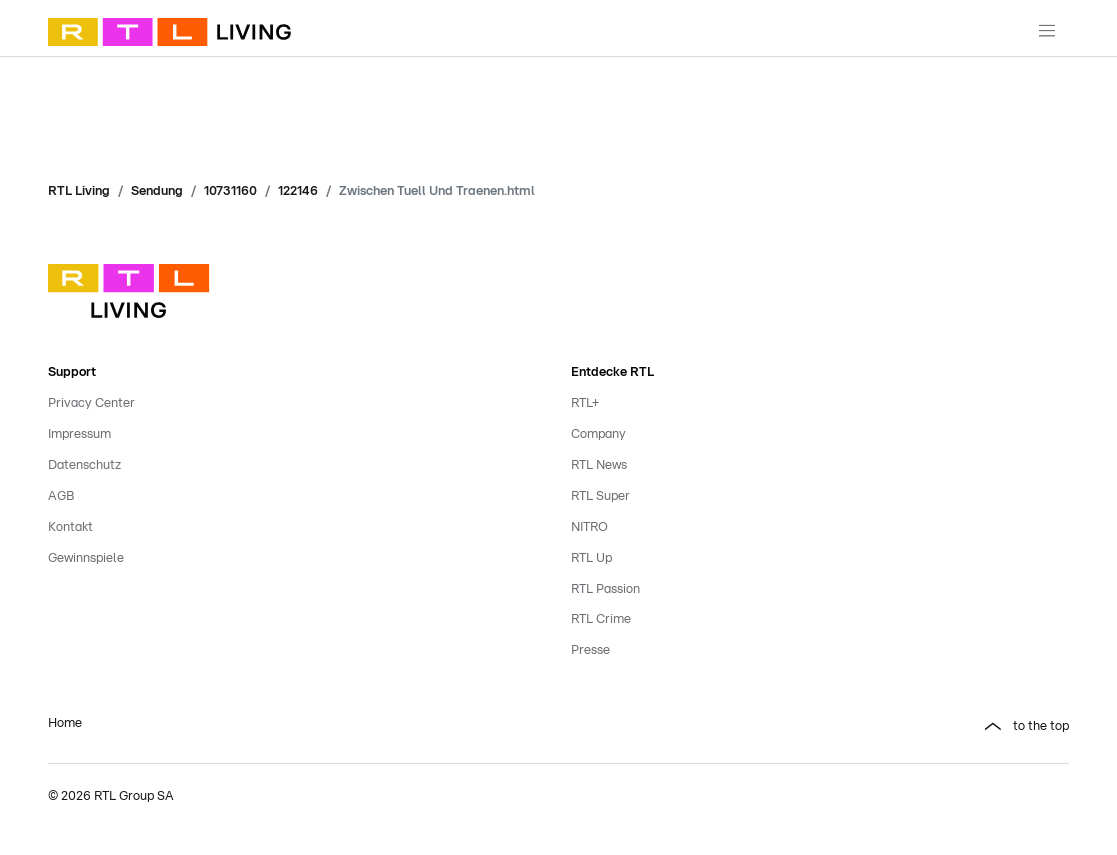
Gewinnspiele (86, 558)
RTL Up (591, 558)
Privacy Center (91, 403)
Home (65, 723)
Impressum (79, 434)
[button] (820, 727)
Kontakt (70, 527)
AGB (61, 496)
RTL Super (600, 496)
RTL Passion (605, 589)
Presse (590, 650)
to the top (1041, 726)
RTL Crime (601, 619)
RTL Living (79, 191)
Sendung (157, 191)
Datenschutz (84, 465)
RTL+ (585, 403)
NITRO (589, 527)
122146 (298, 191)
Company (598, 434)
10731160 (230, 191)
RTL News (599, 465)
